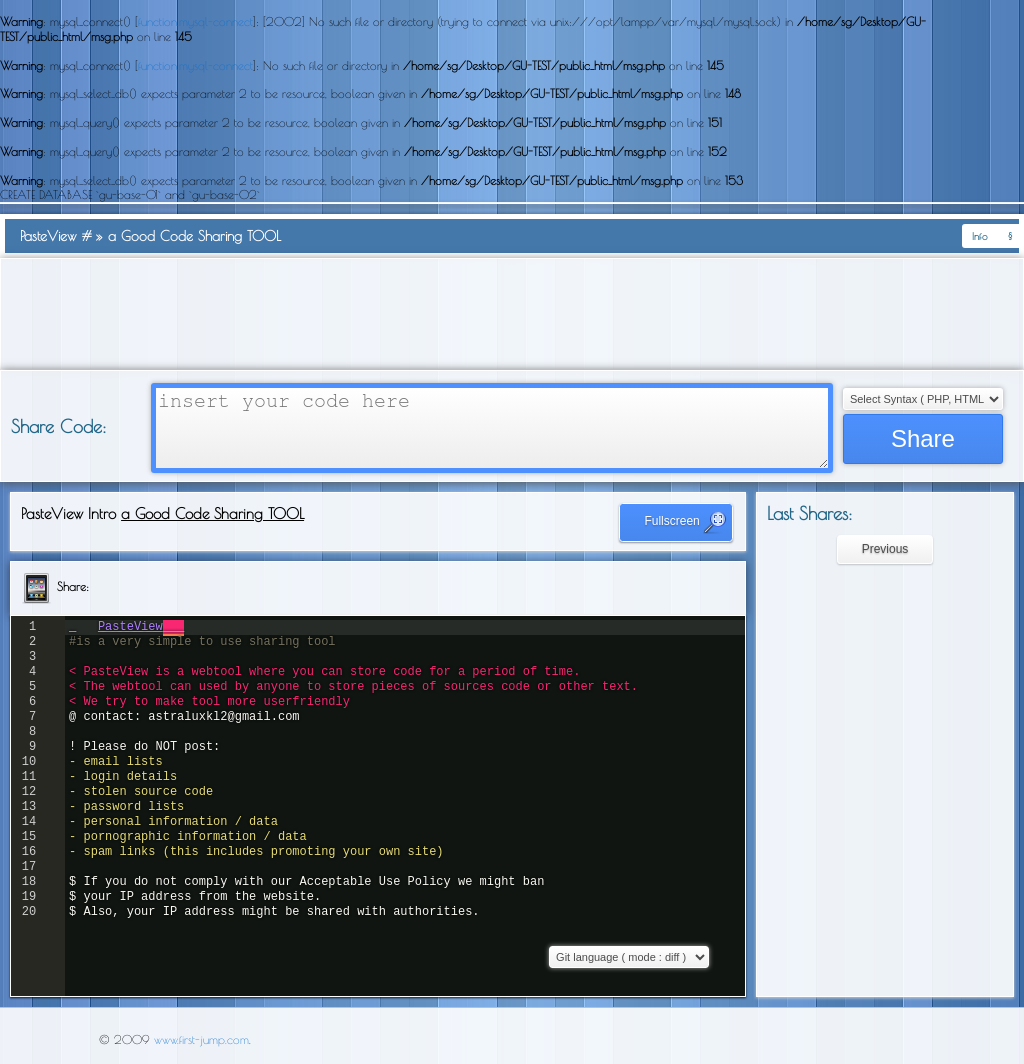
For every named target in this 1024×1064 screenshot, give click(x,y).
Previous (885, 549)
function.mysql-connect (195, 21)
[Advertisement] (512, 314)
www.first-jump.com (201, 1039)
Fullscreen (685, 522)
